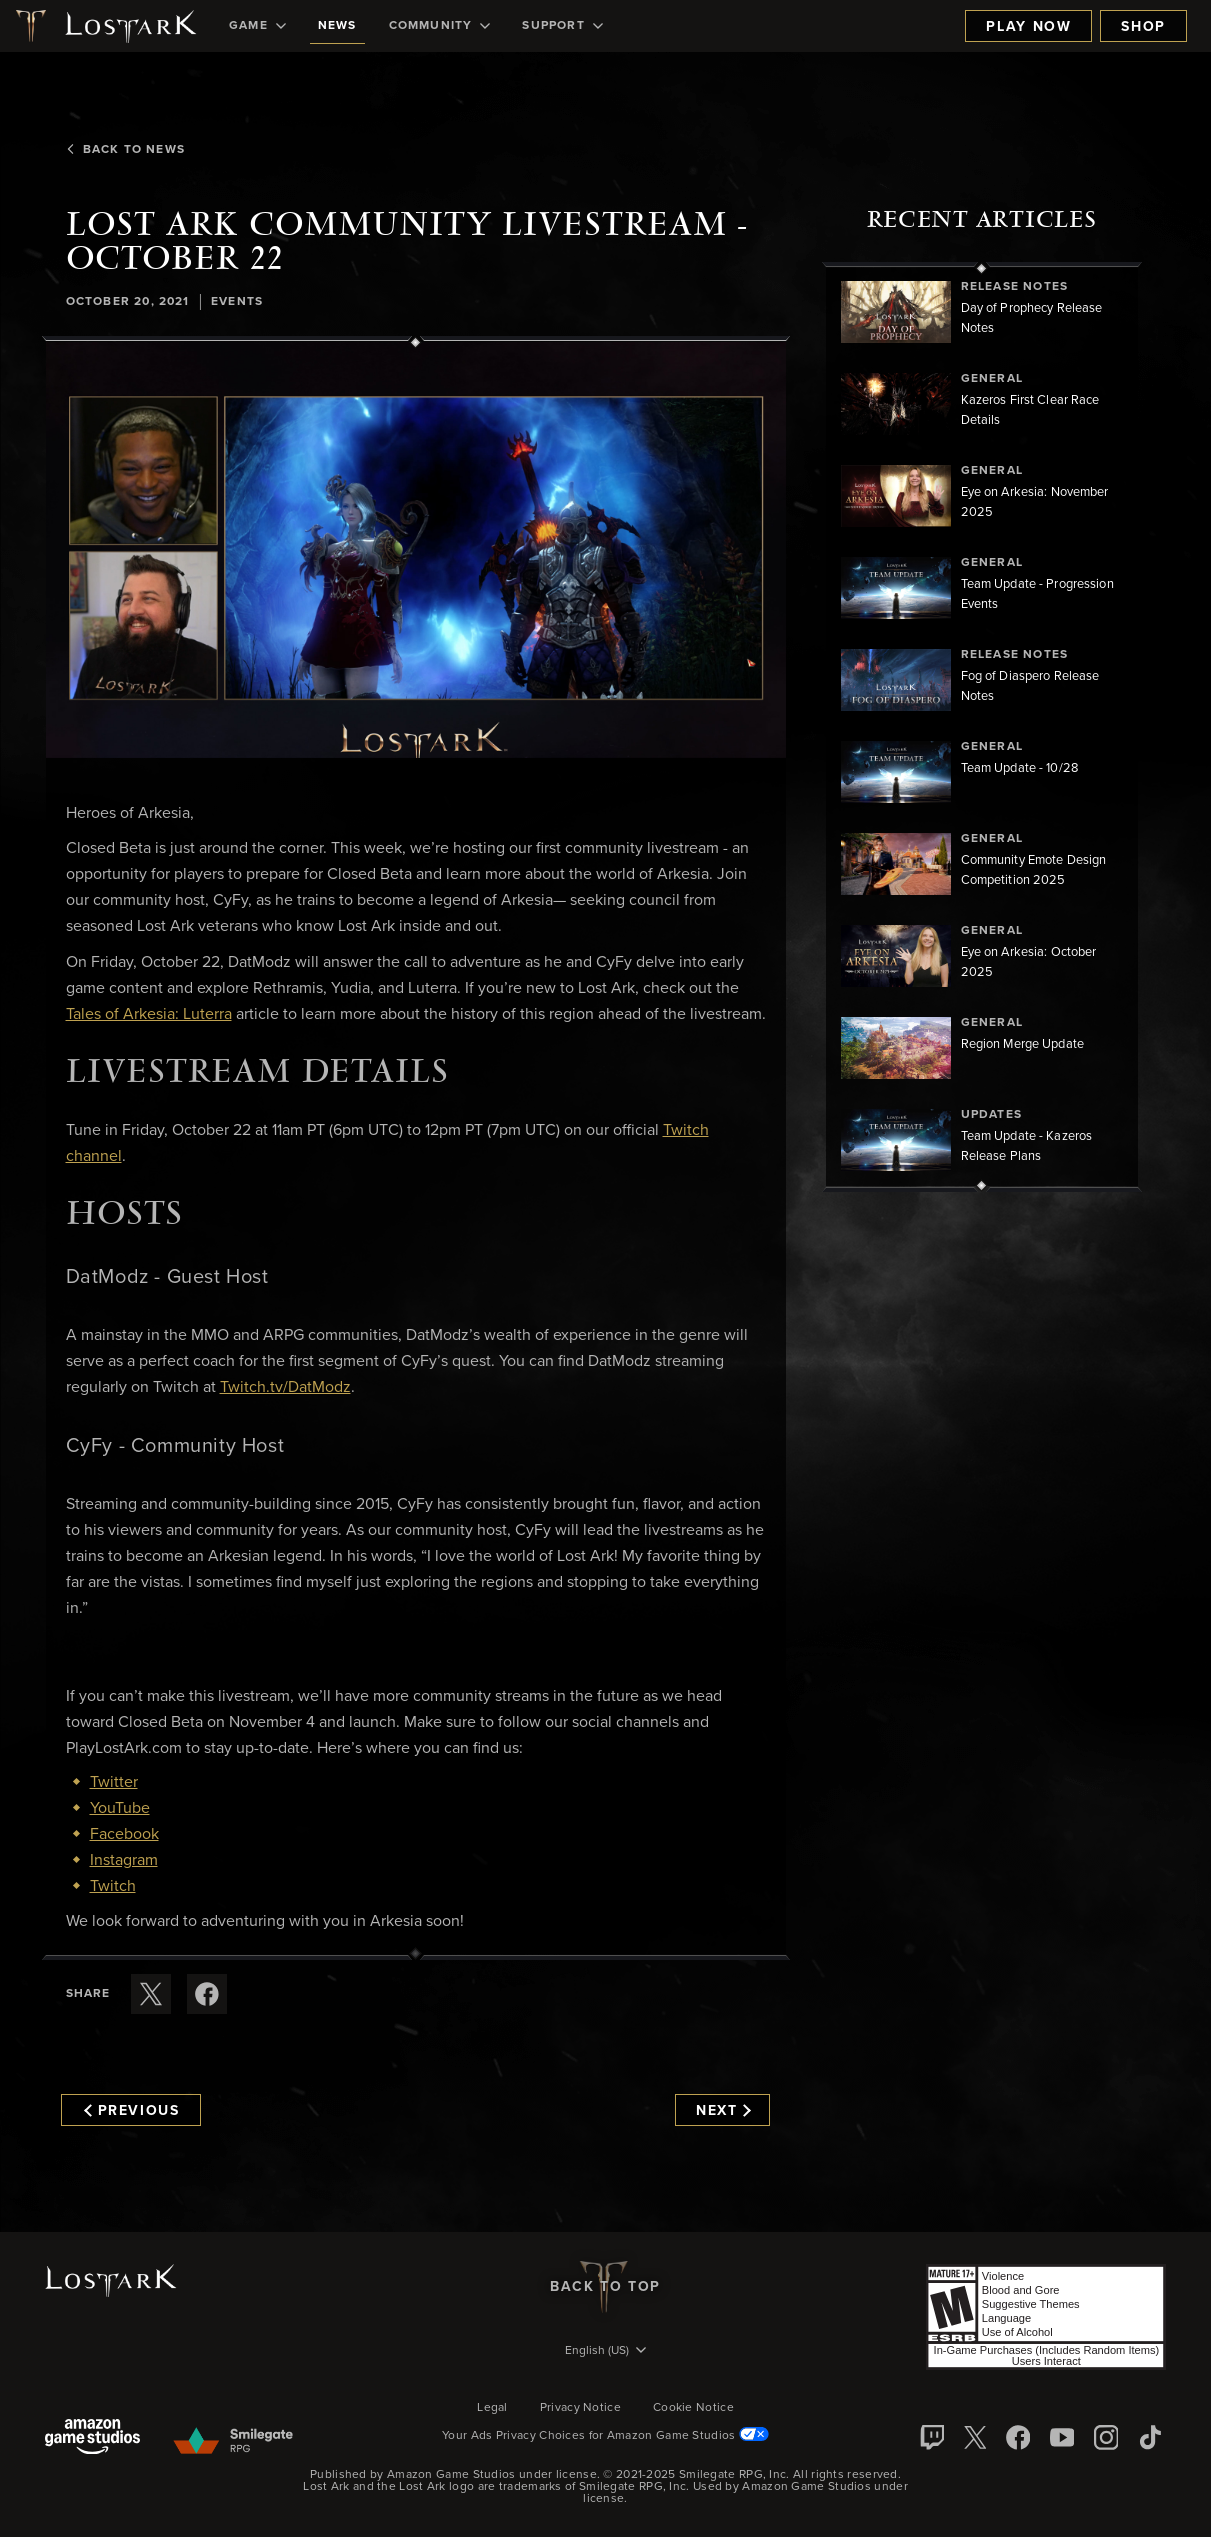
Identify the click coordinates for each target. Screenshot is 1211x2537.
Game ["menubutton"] (257, 26)
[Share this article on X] (151, 1994)
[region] (982, 727)
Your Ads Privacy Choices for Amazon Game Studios (605, 2436)
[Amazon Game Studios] (92, 2438)
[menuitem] (257, 26)
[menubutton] (606, 2352)
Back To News (124, 150)
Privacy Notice (580, 2408)
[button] (416, 550)
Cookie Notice (693, 2408)
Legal (492, 2408)
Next (723, 2111)
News (337, 26)
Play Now (1028, 27)
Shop (1143, 27)
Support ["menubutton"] (562, 26)
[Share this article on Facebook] (207, 1994)
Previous (132, 2111)
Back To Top (605, 2287)
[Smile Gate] (232, 2442)
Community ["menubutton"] (440, 26)
